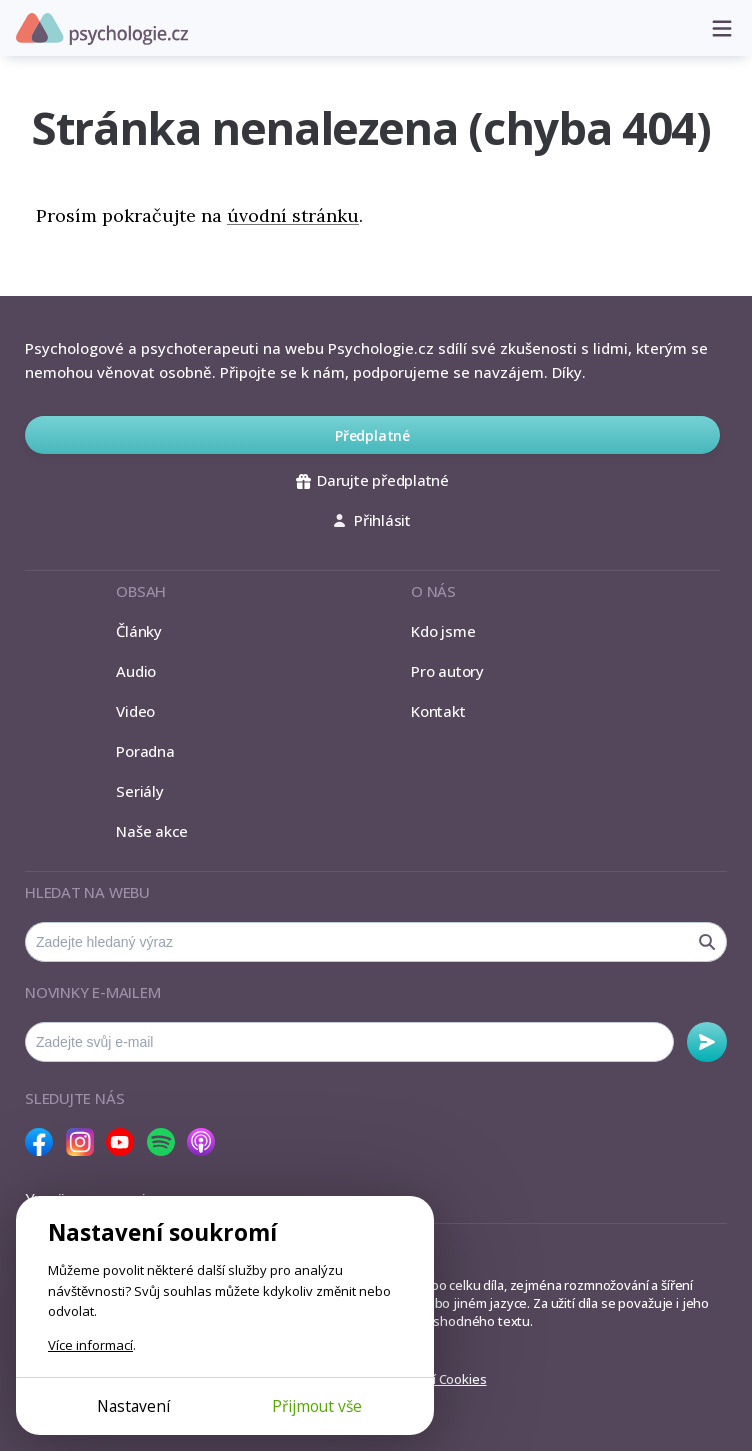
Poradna (145, 751)
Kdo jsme (443, 631)
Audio (136, 671)
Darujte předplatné (372, 480)
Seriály (139, 791)
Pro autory (447, 671)
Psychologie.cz (102, 29)
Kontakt (438, 711)
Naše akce (152, 831)
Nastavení (133, 1406)
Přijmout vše (317, 1406)
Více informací (90, 1345)
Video (135, 711)
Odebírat (707, 1042)
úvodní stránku (293, 215)
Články (139, 631)
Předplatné (372, 435)
